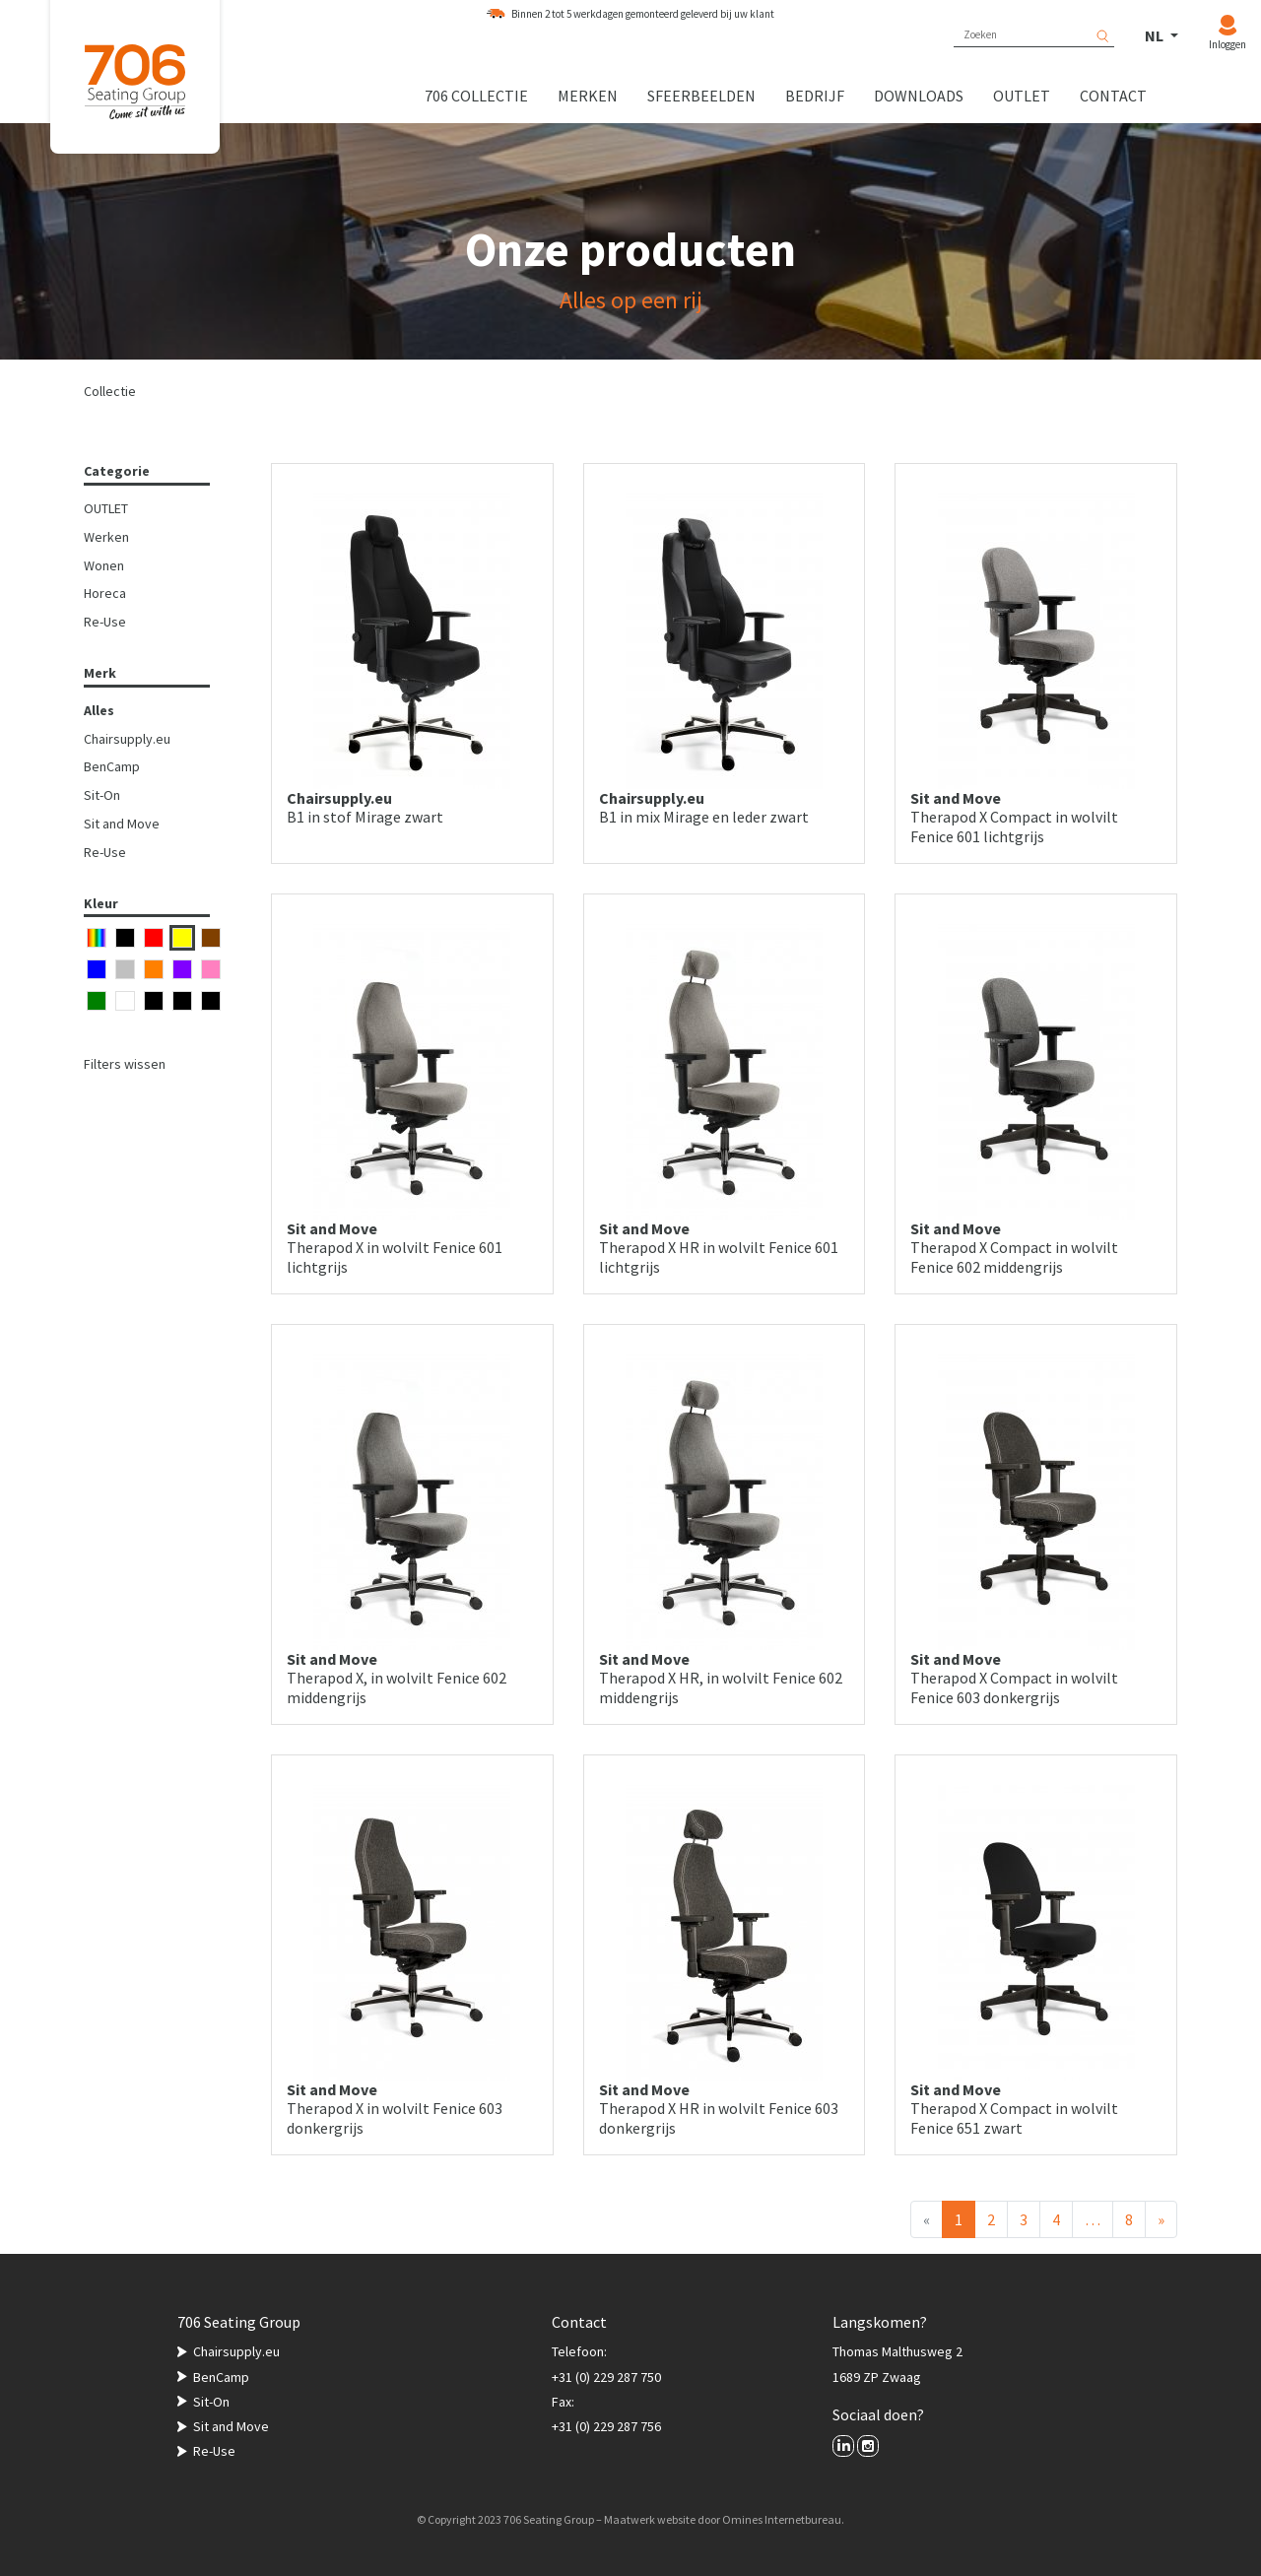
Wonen (104, 565)
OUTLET (106, 508)
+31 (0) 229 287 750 (606, 2377)
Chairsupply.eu (127, 739)
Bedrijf (814, 95)
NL (1155, 35)
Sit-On (102, 795)
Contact (1113, 95)
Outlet (1021, 95)
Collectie (110, 391)
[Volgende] (1161, 2219)
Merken (588, 95)
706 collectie (476, 95)
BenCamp (112, 766)
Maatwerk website (650, 2519)
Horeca (105, 593)
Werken (106, 537)
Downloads (918, 95)
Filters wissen (125, 1064)
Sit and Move (122, 823)
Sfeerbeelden (701, 95)
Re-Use (105, 621)
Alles (99, 710)
